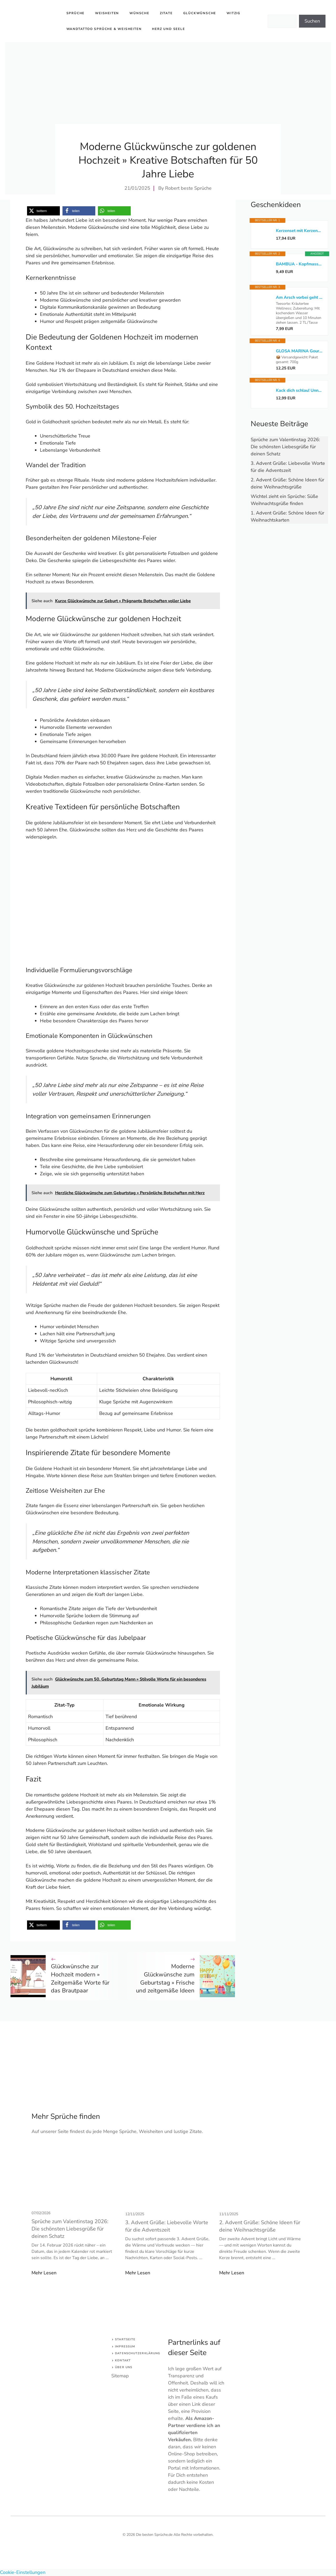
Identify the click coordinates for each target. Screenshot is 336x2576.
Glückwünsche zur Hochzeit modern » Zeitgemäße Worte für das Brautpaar (80, 1978)
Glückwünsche (199, 13)
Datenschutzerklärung (137, 2353)
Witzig (233, 13)
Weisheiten (107, 13)
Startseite (125, 2339)
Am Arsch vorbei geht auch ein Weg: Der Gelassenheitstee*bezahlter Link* (299, 297)
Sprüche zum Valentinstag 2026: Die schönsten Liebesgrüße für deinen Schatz (285, 446)
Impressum (125, 2346)
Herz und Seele (168, 29)
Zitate (166, 13)
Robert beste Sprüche (188, 188)
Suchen (312, 21)
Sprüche (75, 13)
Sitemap (120, 2376)
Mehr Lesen (44, 2273)
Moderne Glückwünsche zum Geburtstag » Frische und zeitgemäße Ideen (165, 1978)
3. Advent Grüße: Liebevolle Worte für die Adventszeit (166, 2226)
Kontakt (123, 2360)
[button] (43, 210)
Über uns (123, 2367)
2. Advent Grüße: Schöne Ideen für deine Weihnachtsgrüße (259, 2226)
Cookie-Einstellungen (22, 2572)
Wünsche (139, 13)
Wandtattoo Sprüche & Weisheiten (104, 29)
